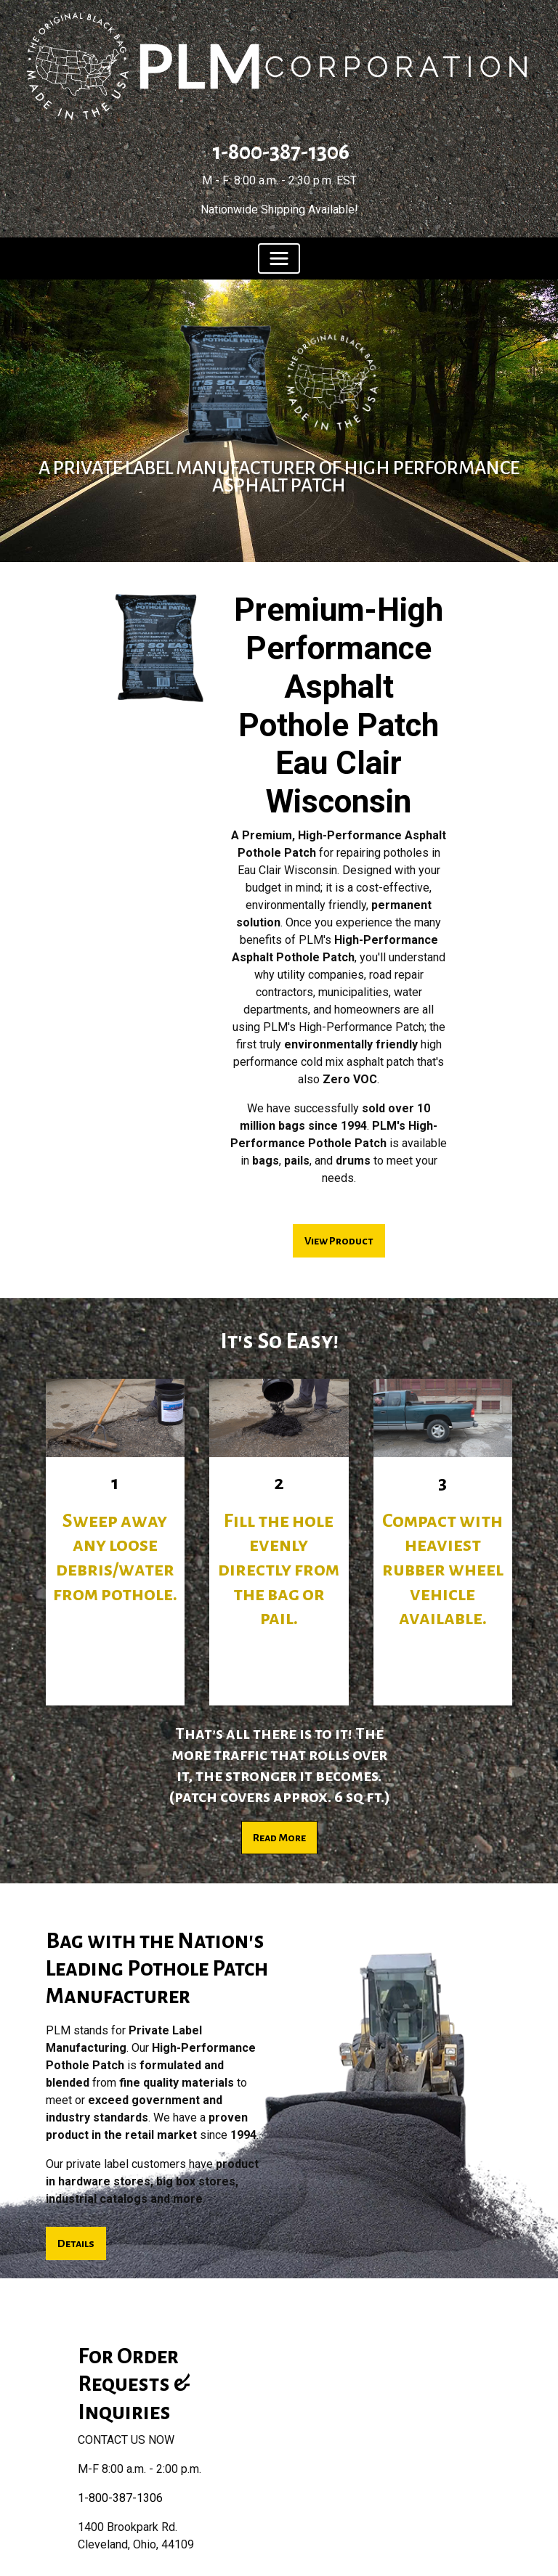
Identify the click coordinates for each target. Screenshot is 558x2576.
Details (75, 2243)
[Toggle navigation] (279, 258)
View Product (338, 1241)
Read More (279, 1837)
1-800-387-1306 (279, 151)
